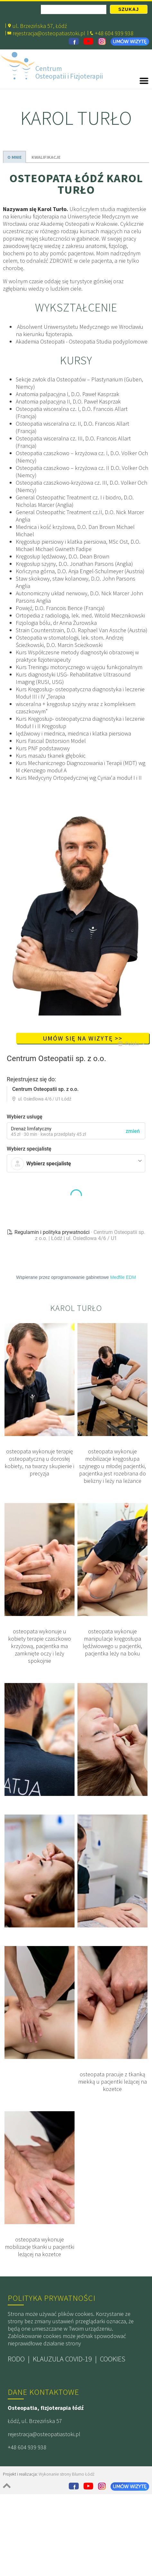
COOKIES (112, 2390)
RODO (16, 2390)
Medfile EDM (123, 1309)
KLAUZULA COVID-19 (62, 2390)
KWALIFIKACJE (45, 157)
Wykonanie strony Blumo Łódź (66, 2506)
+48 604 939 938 (27, 2479)
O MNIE (14, 157)
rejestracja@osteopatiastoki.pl (49, 33)
